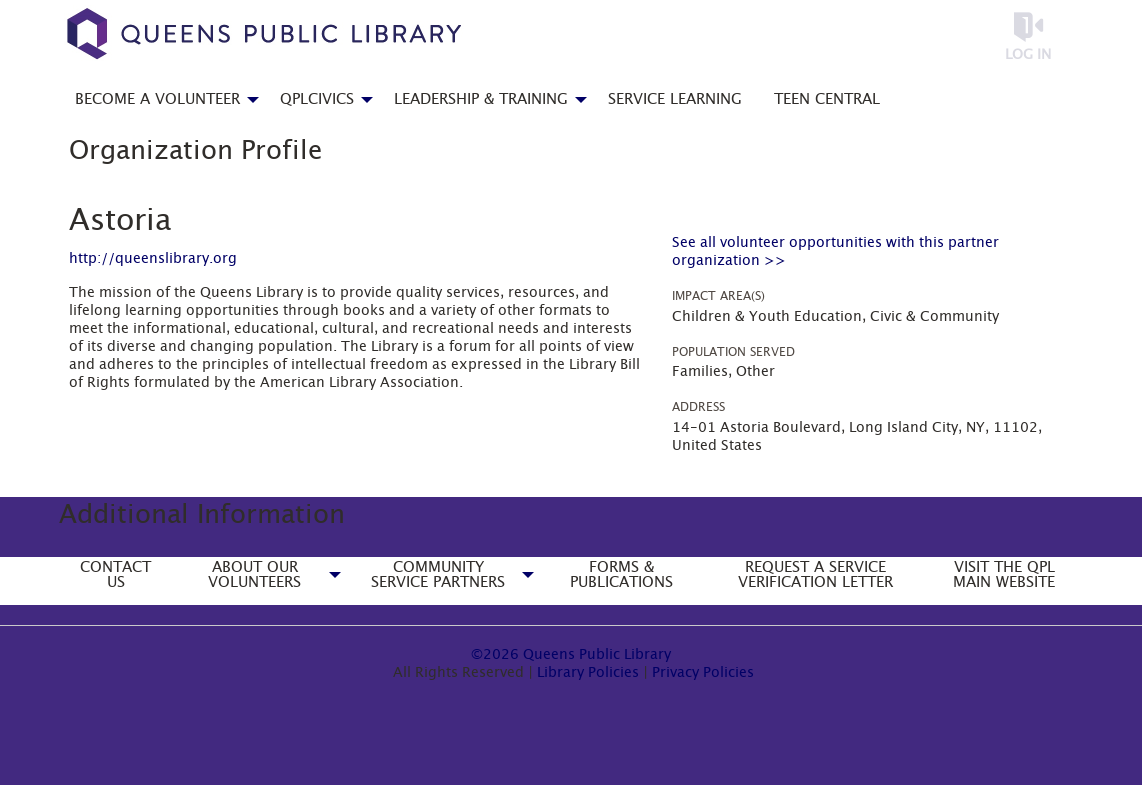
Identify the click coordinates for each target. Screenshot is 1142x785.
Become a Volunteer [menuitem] (157, 99)
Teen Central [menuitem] (827, 99)
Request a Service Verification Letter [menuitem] (815, 575)
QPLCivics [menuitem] (317, 99)
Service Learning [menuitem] (675, 99)
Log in (1028, 55)
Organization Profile (195, 151)
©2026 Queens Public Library (571, 655)
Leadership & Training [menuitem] (481, 99)
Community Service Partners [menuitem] (438, 575)
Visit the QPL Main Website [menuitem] (1004, 575)
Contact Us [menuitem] (115, 575)
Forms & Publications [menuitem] (621, 575)
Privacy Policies (703, 673)
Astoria (120, 221)
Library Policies (588, 673)
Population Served (733, 352)
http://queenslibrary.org (153, 259)
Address (698, 407)
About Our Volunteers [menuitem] (254, 575)
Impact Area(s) (718, 296)
